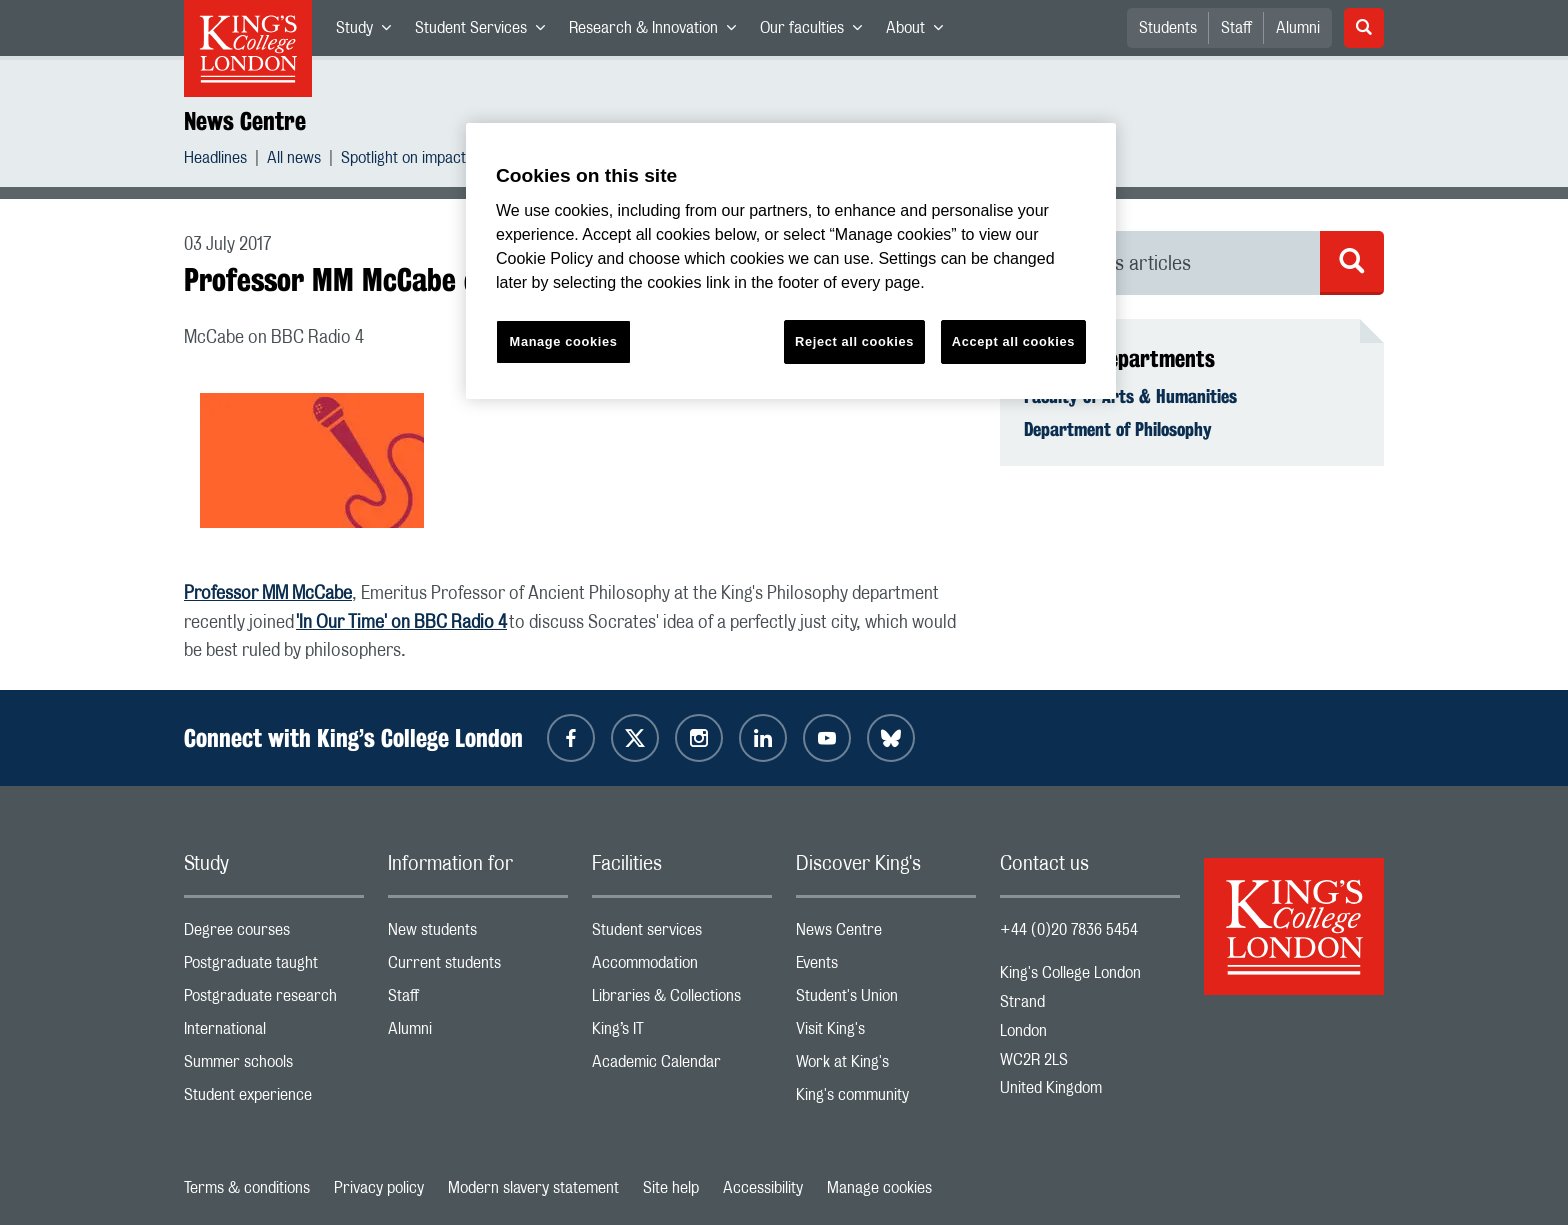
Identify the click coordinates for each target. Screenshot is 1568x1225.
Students (1168, 28)
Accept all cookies (1013, 341)
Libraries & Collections (682, 1000)
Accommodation (682, 967)
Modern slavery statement (533, 1188)
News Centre (245, 121)
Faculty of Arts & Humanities (1130, 396)
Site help (671, 1188)
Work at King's (886, 1066)
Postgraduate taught (274, 967)
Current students (478, 967)
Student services (682, 934)
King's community (886, 1099)
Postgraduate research (274, 1000)
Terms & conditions (247, 1188)
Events (886, 967)
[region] (791, 261)
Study (369, 32)
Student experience (274, 1099)
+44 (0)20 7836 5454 (1069, 930)
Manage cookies (879, 1188)
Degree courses (274, 934)
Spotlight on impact (403, 160)
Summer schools (274, 1066)
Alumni (1298, 28)
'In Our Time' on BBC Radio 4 (401, 623)
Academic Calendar (682, 1066)
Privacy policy (379, 1188)
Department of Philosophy (1118, 429)
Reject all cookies (854, 341)
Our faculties (817, 32)
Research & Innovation (658, 32)
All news (294, 160)
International (274, 1033)
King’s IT (682, 1033)
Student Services (486, 32)
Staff (1236, 28)
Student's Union (886, 1000)
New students (478, 934)
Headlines (215, 160)
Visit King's (886, 1033)
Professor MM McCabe (268, 594)
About (920, 32)
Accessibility (763, 1188)
